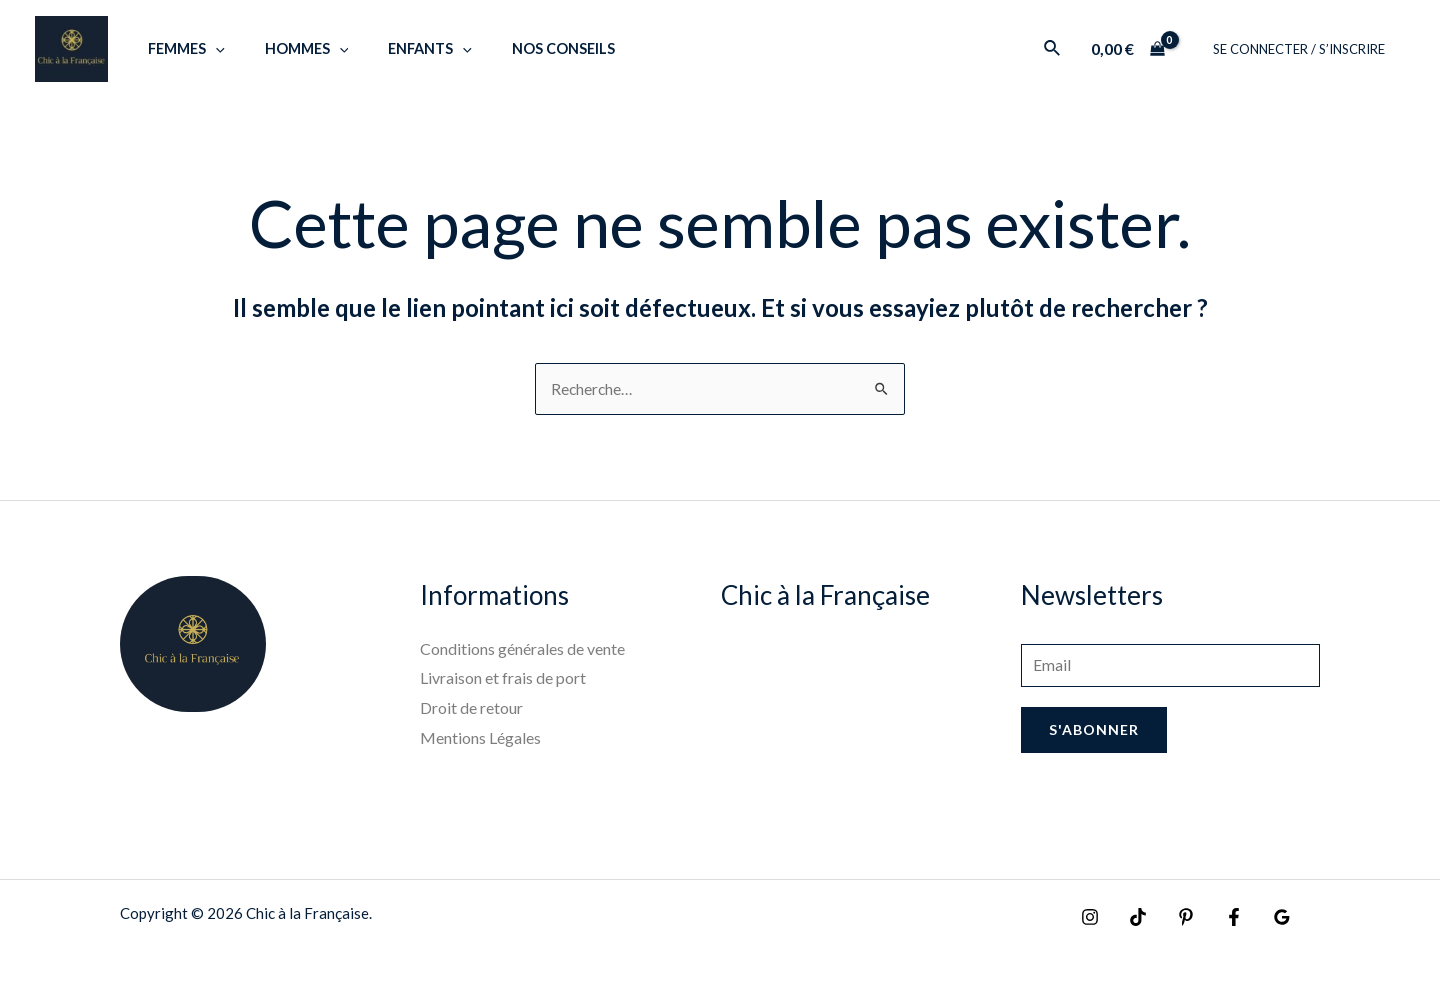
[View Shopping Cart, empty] (1141, 49)
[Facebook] (1219, 919)
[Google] (1262, 919)
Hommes (290, 48)
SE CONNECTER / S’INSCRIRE (1306, 49)
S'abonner (1094, 732)
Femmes (180, 48)
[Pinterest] (1176, 919)
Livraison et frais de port (503, 678)
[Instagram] (1090, 919)
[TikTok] (1133, 919)
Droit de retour (471, 708)
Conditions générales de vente (522, 649)
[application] (209, 48)
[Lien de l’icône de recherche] (1067, 48)
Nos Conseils (524, 48)
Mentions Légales (480, 738)
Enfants (402, 48)
